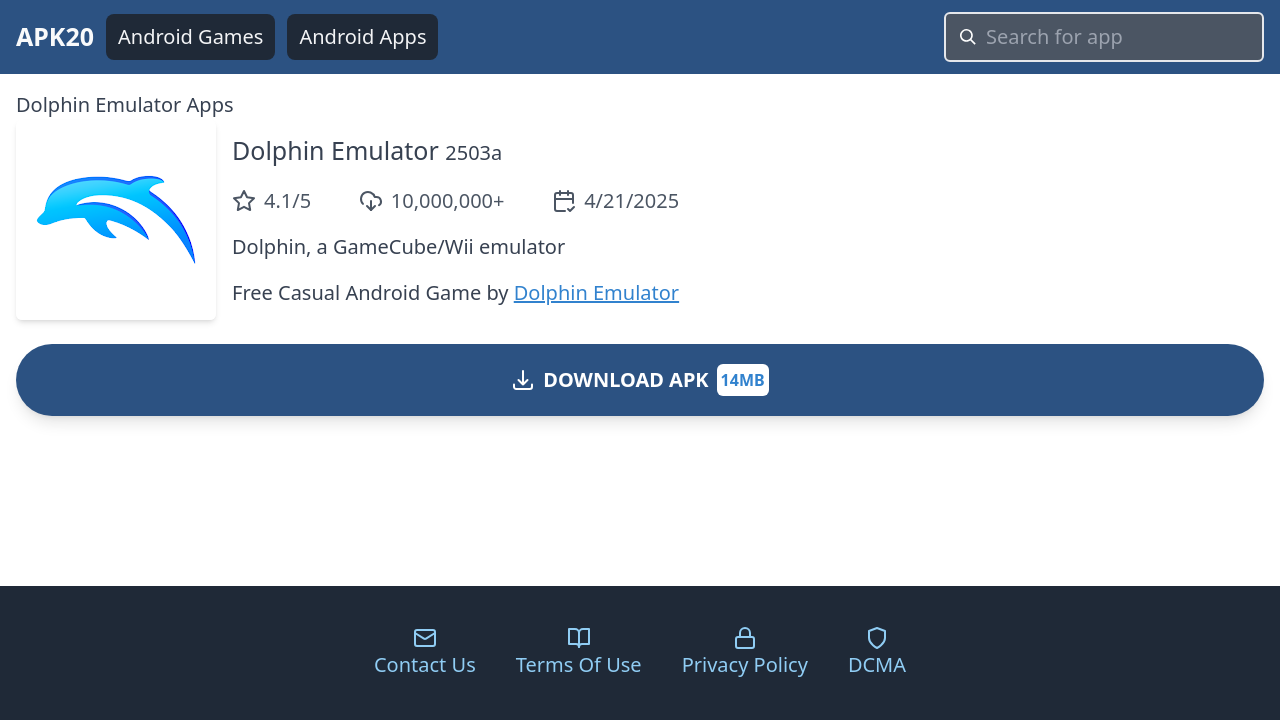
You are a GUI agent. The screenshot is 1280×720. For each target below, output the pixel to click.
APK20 (55, 36)
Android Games (190, 36)
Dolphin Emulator (335, 150)
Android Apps (362, 36)
